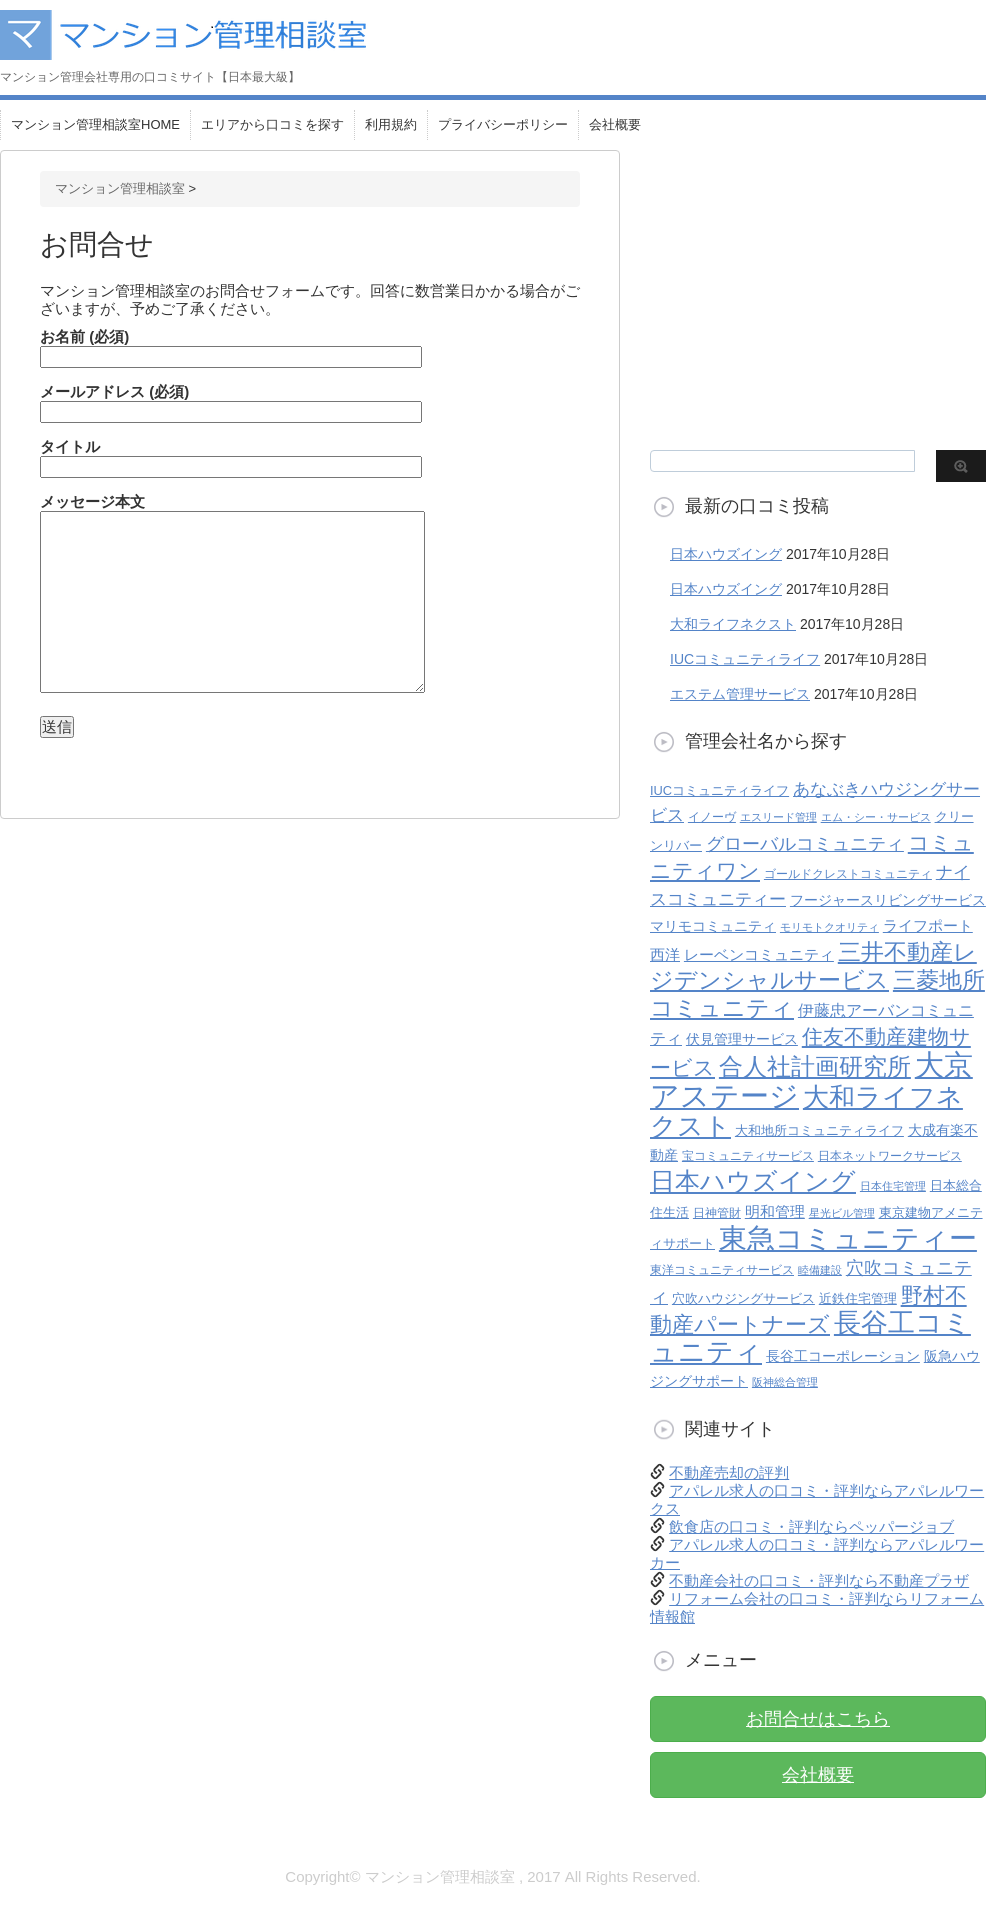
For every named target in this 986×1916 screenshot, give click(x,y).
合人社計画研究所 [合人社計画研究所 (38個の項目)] (815, 1067)
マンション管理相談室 (120, 188)
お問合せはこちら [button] (818, 1719)
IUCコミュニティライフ (745, 659)
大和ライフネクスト (733, 624)
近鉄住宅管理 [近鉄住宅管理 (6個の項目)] (858, 1298)
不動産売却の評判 (729, 1472)
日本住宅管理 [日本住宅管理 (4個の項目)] (893, 1186)
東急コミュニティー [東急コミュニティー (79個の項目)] (848, 1238)
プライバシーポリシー (503, 124)
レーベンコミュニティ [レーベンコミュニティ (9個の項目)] (759, 954)
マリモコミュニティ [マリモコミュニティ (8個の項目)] (713, 926)
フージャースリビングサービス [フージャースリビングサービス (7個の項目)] (888, 900)
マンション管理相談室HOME (95, 124)
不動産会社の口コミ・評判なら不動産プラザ (819, 1580)
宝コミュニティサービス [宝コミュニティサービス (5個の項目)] (748, 1156)
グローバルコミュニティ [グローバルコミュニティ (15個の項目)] (805, 844)
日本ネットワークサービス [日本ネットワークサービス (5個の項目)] (890, 1156)
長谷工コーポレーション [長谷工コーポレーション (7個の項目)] (843, 1356)
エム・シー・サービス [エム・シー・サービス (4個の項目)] (876, 817)
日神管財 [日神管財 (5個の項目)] (717, 1213)
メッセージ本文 (232, 593)
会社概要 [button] (818, 1775)
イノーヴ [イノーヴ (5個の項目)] (712, 817)
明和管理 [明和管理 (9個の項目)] (775, 1211)
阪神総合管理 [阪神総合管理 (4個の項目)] (785, 1382)
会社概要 (615, 124)
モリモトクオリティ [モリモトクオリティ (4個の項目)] (829, 927)
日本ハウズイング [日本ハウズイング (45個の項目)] (753, 1181)
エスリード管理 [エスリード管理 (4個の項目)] (778, 817)
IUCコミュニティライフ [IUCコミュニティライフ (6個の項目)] (719, 790)
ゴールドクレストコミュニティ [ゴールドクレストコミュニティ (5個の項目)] (848, 874)
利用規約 (391, 124)
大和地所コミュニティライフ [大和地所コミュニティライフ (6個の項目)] (819, 1130)
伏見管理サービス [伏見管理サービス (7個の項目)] (742, 1039)
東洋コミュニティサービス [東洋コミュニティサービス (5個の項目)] (722, 1270)
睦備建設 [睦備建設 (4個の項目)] (820, 1270)
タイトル (231, 456)
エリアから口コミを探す (272, 124)
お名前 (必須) (231, 346)
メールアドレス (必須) (231, 401)
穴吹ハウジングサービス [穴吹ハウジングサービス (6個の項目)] (743, 1298)
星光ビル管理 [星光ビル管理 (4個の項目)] (842, 1213)
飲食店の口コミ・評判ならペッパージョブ (811, 1526)
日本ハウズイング (726, 554)
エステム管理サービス (740, 694)
